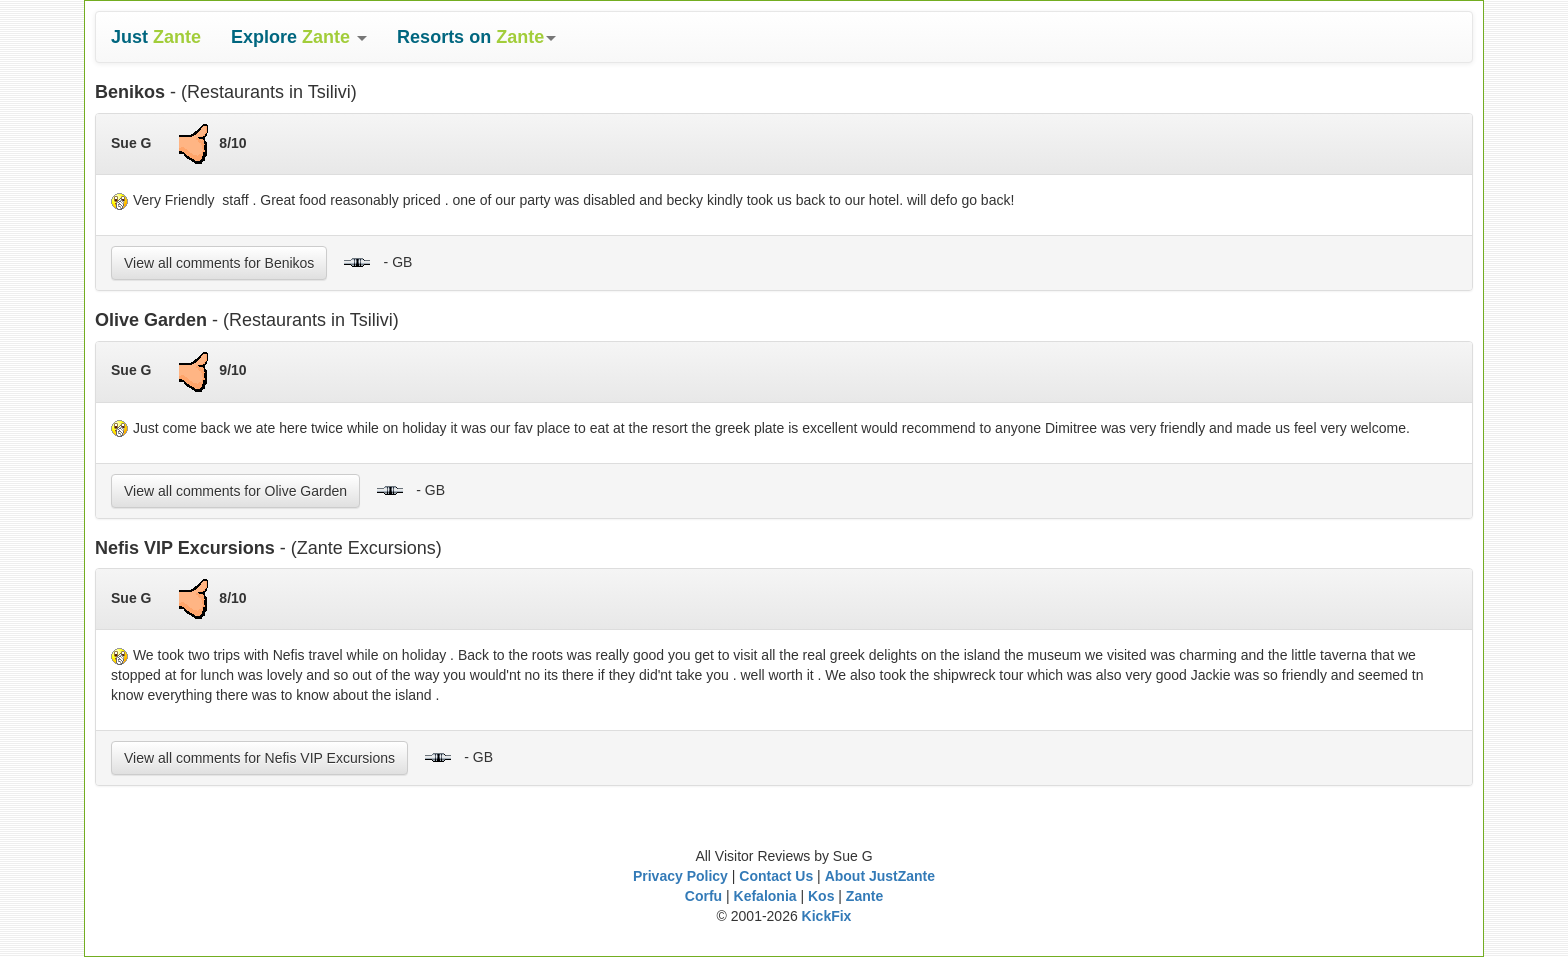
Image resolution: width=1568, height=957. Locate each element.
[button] (299, 37)
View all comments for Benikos (219, 263)
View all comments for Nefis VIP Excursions (259, 758)
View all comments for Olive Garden (235, 491)
